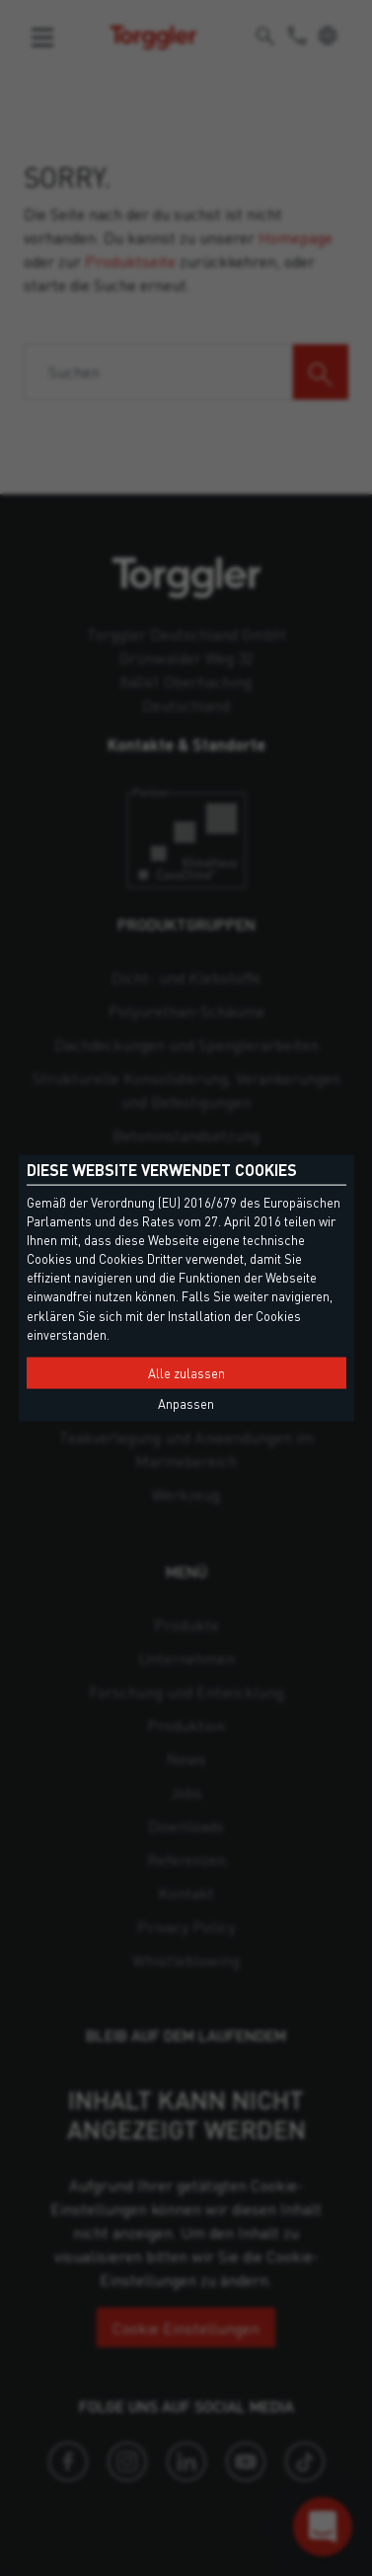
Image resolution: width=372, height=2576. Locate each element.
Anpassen (186, 1404)
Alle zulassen (186, 1373)
